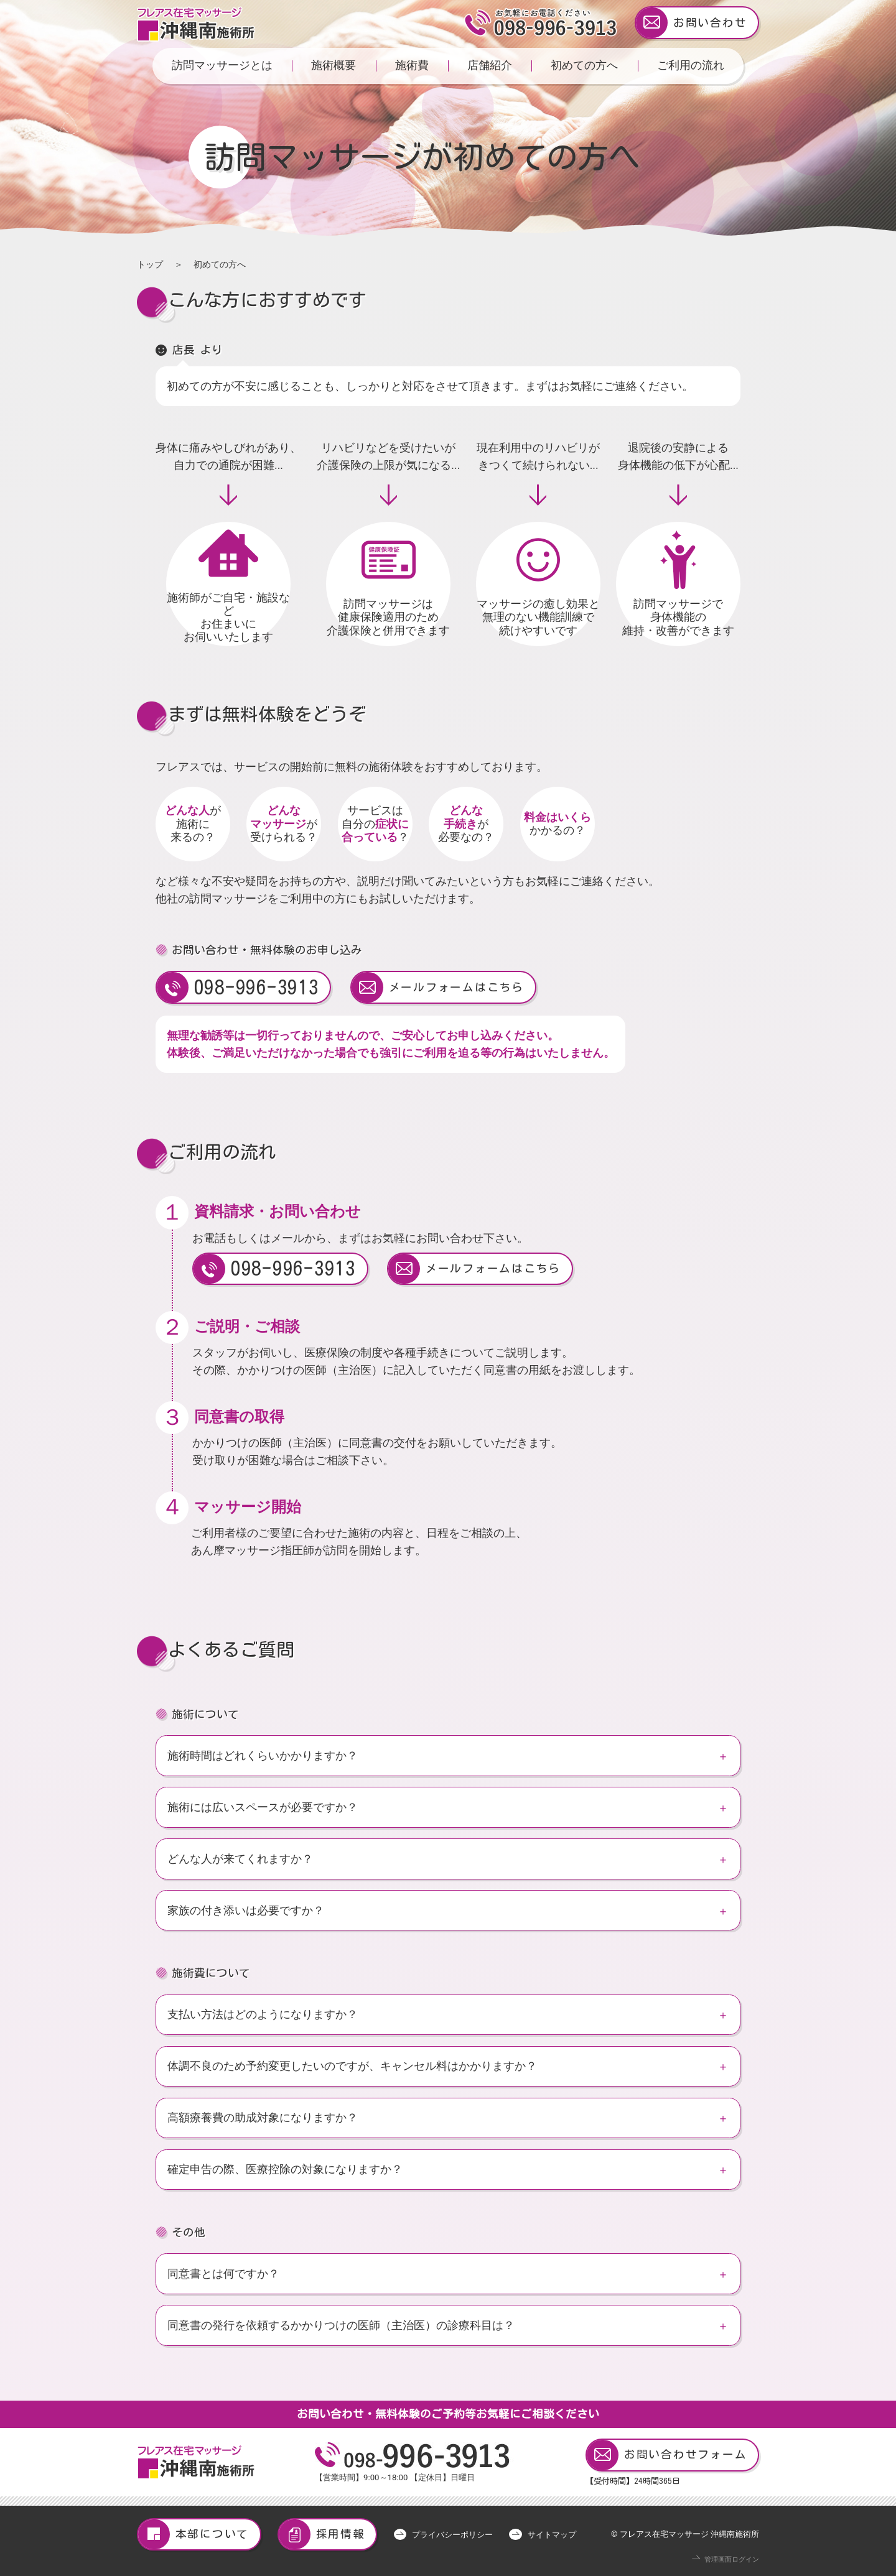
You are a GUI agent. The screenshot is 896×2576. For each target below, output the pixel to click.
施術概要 (333, 65)
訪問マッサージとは (222, 65)
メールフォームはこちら (438, 987)
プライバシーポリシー (452, 2534)
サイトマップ (552, 2534)
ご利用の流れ (690, 65)
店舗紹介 (489, 65)
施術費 (412, 65)
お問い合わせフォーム (667, 2455)
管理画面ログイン (731, 2559)
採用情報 (322, 2534)
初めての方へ (584, 65)
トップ (150, 264)
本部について (193, 2534)
